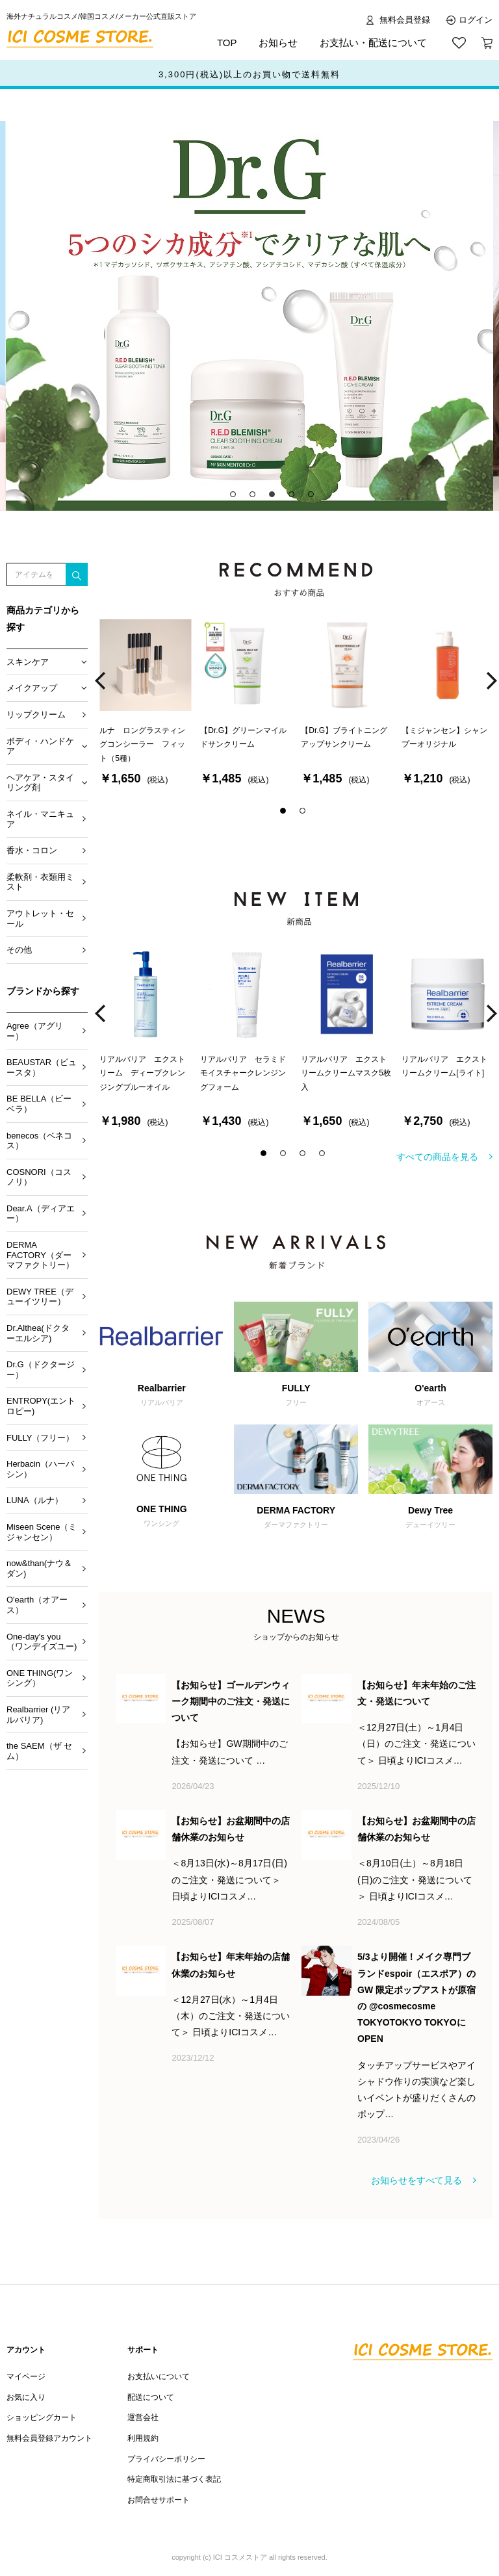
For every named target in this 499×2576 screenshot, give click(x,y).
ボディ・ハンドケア (40, 746)
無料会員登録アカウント (49, 2438)
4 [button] (294, 497)
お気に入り (25, 2397)
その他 (19, 950)
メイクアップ (31, 688)
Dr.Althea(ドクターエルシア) (38, 1333)
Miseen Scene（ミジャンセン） (41, 1532)
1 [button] (236, 497)
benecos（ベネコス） (39, 1141)
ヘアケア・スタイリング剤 (40, 783)
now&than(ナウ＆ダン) (39, 1568)
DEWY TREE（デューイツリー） (39, 1297)
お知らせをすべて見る (416, 2180)
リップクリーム (36, 714)
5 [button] (314, 497)
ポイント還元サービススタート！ (250, 74)
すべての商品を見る (437, 1157)
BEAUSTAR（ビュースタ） (41, 1067)
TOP (227, 42)
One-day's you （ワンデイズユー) (41, 1642)
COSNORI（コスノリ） (38, 1177)
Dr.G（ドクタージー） (40, 1369)
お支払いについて (158, 2376)
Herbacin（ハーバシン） (40, 1469)
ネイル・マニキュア (40, 819)
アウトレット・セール (40, 918)
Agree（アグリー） (34, 1031)
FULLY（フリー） (40, 1438)
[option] (249, 316)
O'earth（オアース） (37, 1605)
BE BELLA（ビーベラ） (38, 1104)
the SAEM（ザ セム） (39, 1751)
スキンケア (27, 662)
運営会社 (143, 2417)
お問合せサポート (158, 2500)
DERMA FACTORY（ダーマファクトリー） (40, 1255)
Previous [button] (100, 680)
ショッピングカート (41, 2417)
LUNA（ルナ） (34, 1500)
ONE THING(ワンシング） (39, 1678)
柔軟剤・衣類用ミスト (40, 882)
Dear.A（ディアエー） (40, 1214)
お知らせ (278, 42)
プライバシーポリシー (166, 2459)
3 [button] (275, 497)
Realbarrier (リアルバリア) (38, 1715)
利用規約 (143, 2438)
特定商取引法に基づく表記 (174, 2479)
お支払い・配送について (373, 42)
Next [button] (492, 680)
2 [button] (256, 497)
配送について (150, 2397)
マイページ (25, 2376)
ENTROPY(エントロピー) (40, 1406)
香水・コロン (31, 850)
